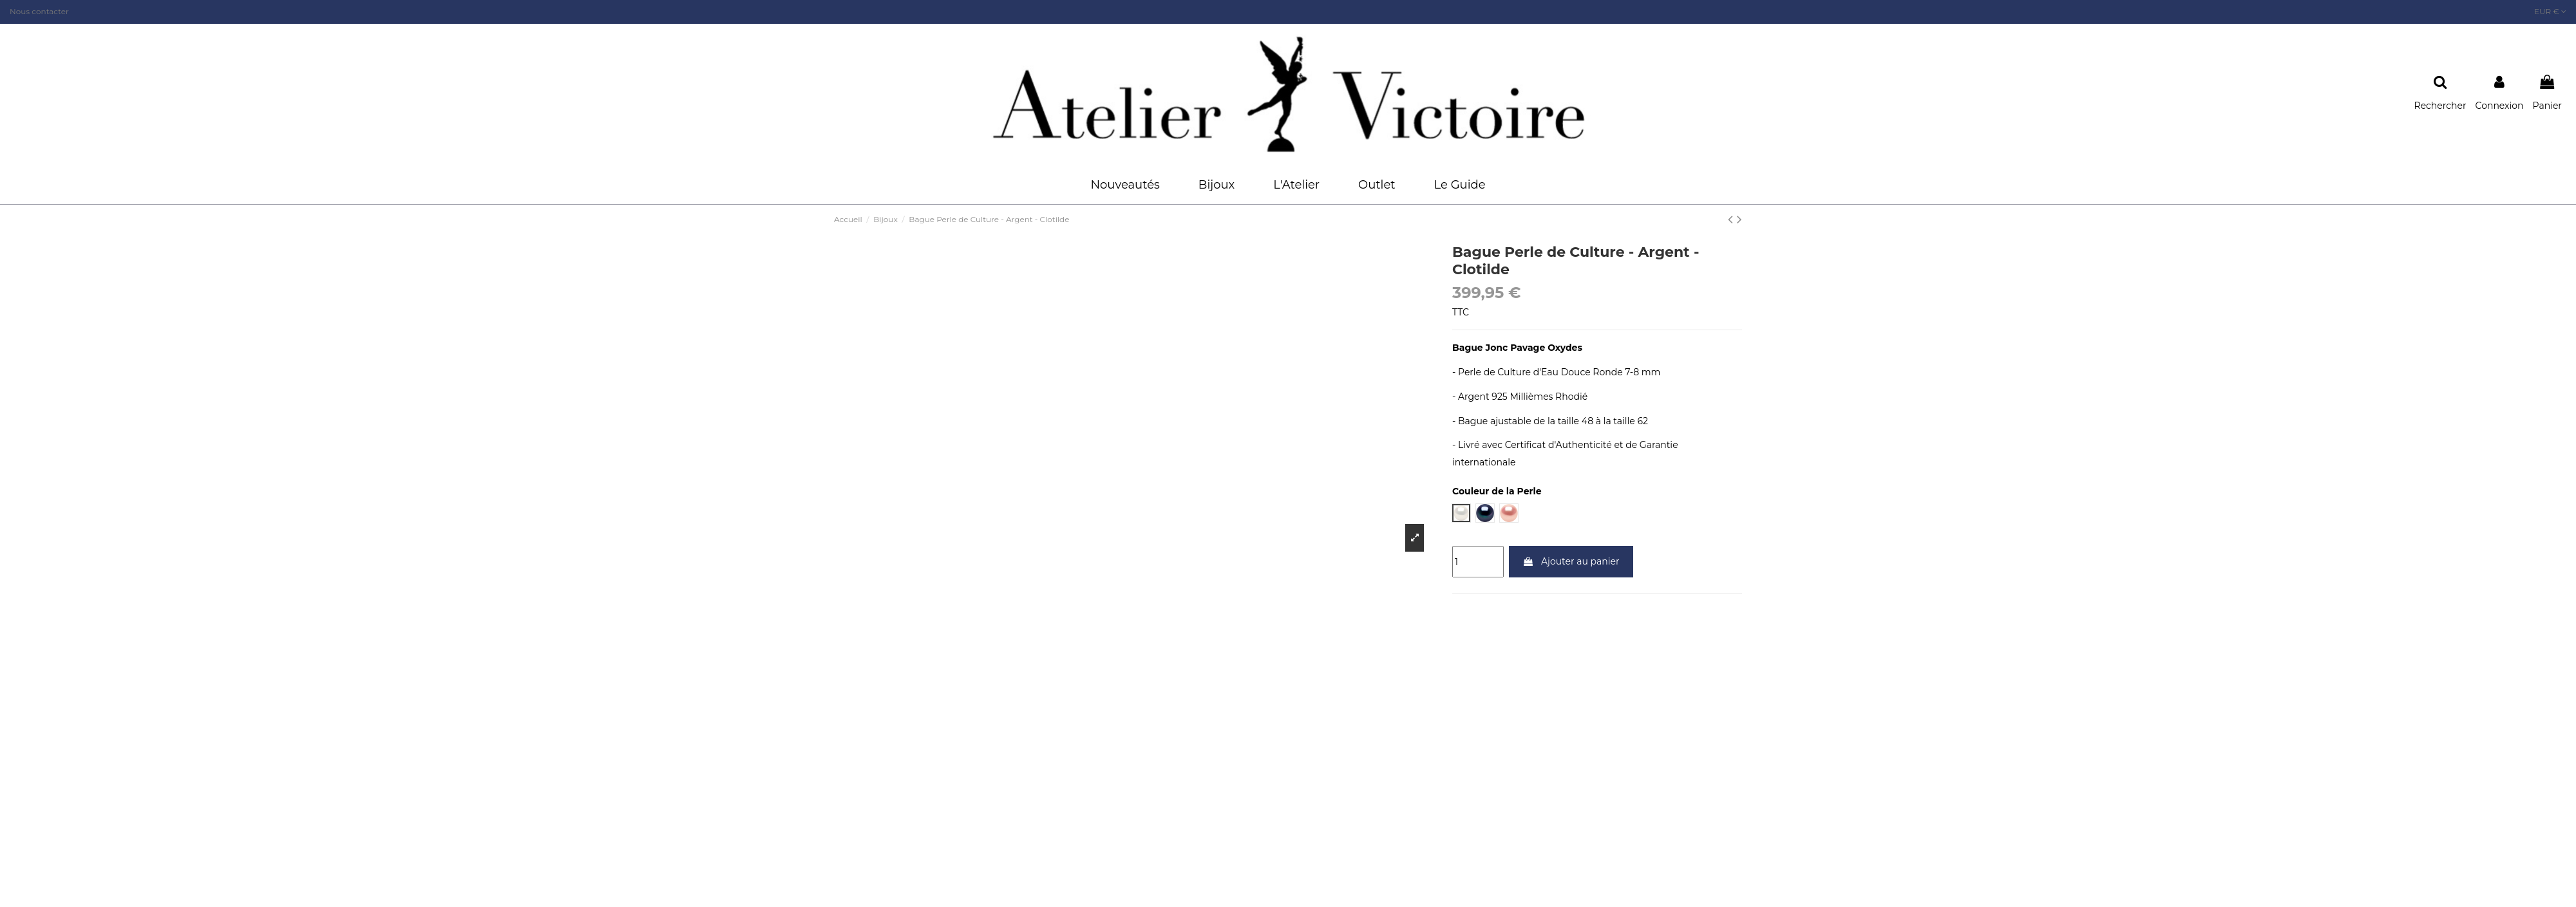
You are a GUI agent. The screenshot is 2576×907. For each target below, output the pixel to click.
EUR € (2550, 11)
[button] (1216, 184)
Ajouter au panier (1570, 561)
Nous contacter (39, 11)
